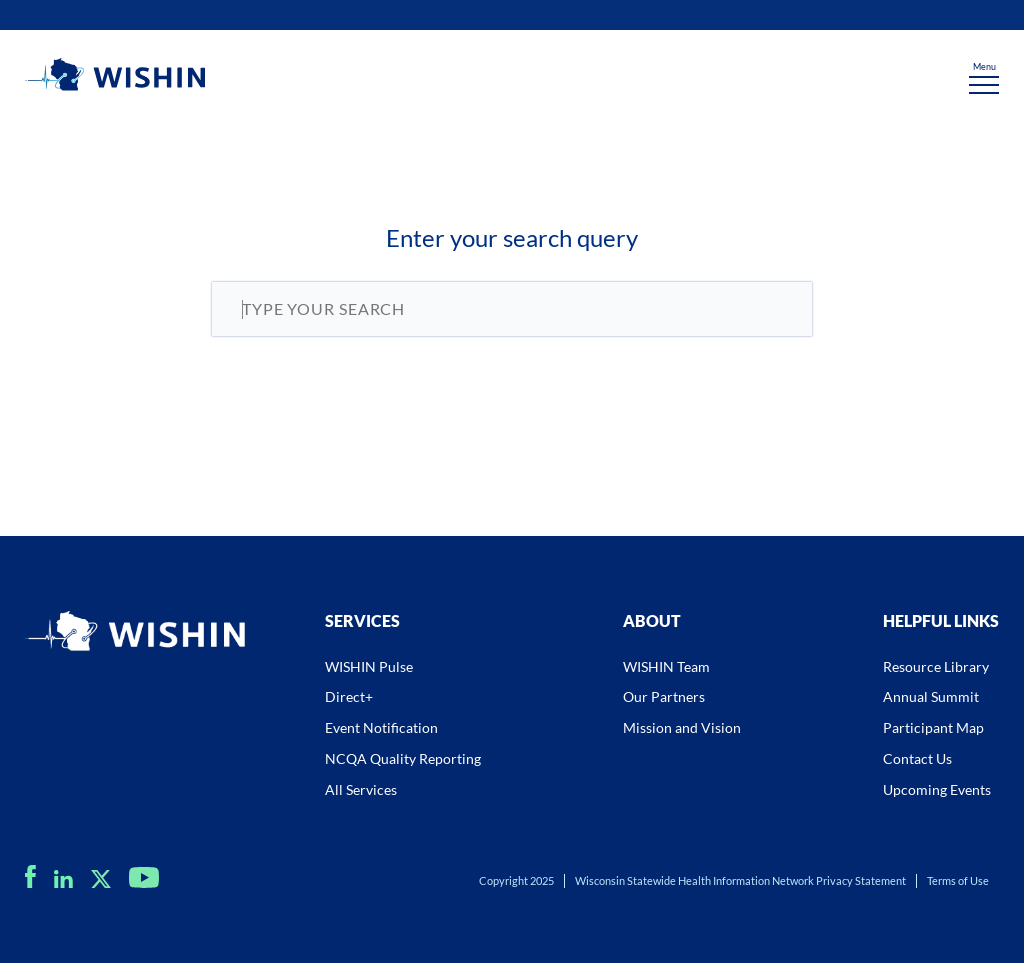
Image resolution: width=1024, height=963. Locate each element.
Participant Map (933, 727)
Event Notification (381, 727)
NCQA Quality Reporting (403, 758)
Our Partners (664, 696)
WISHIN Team (666, 666)
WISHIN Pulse (369, 666)
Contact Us (917, 758)
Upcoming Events (937, 789)
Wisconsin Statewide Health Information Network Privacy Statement (740, 880)
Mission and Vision (682, 727)
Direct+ (349, 696)
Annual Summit (931, 696)
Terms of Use (958, 880)
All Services (361, 789)
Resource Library (936, 666)
